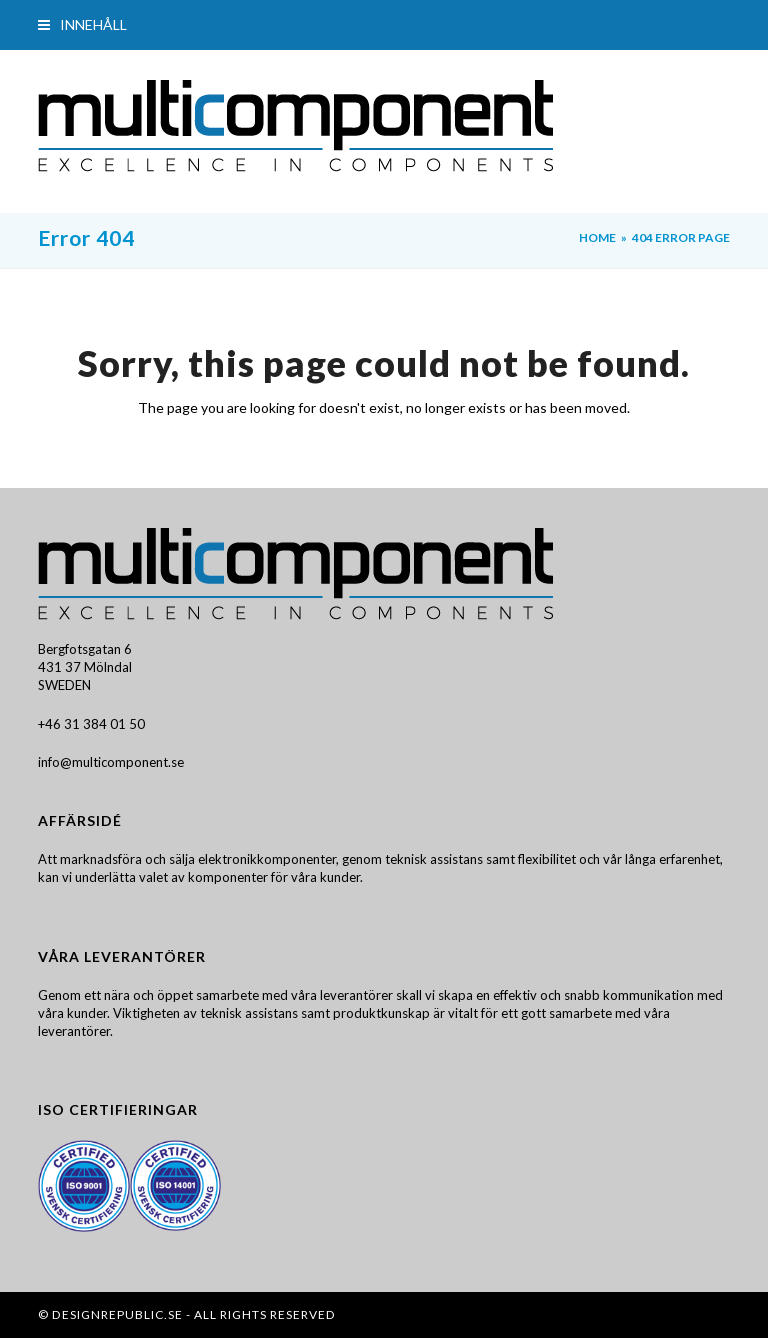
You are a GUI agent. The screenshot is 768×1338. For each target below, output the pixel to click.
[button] (82, 24)
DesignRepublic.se (117, 1314)
